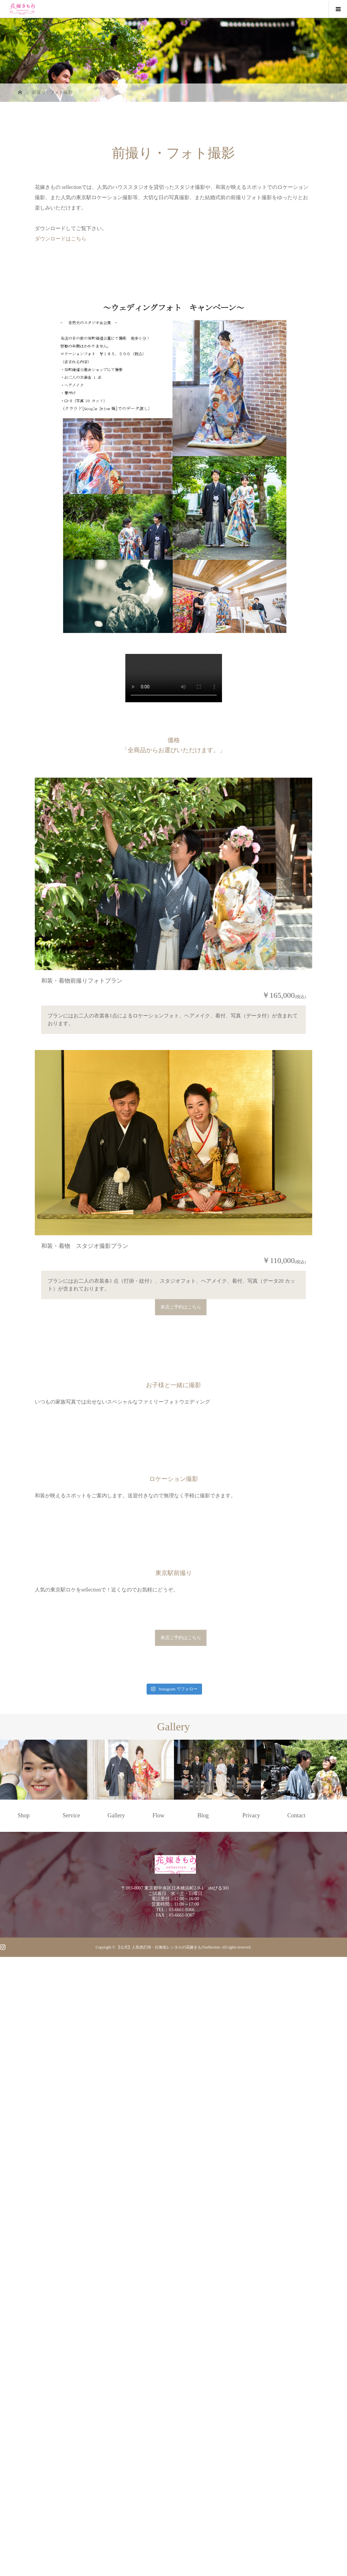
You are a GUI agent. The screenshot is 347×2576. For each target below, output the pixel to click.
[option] (43, 2394)
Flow (158, 2439)
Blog (203, 2439)
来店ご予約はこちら (180, 1461)
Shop (24, 2439)
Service (71, 2439)
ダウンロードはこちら (60, 238)
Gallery (116, 2439)
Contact (296, 2439)
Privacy (251, 2439)
